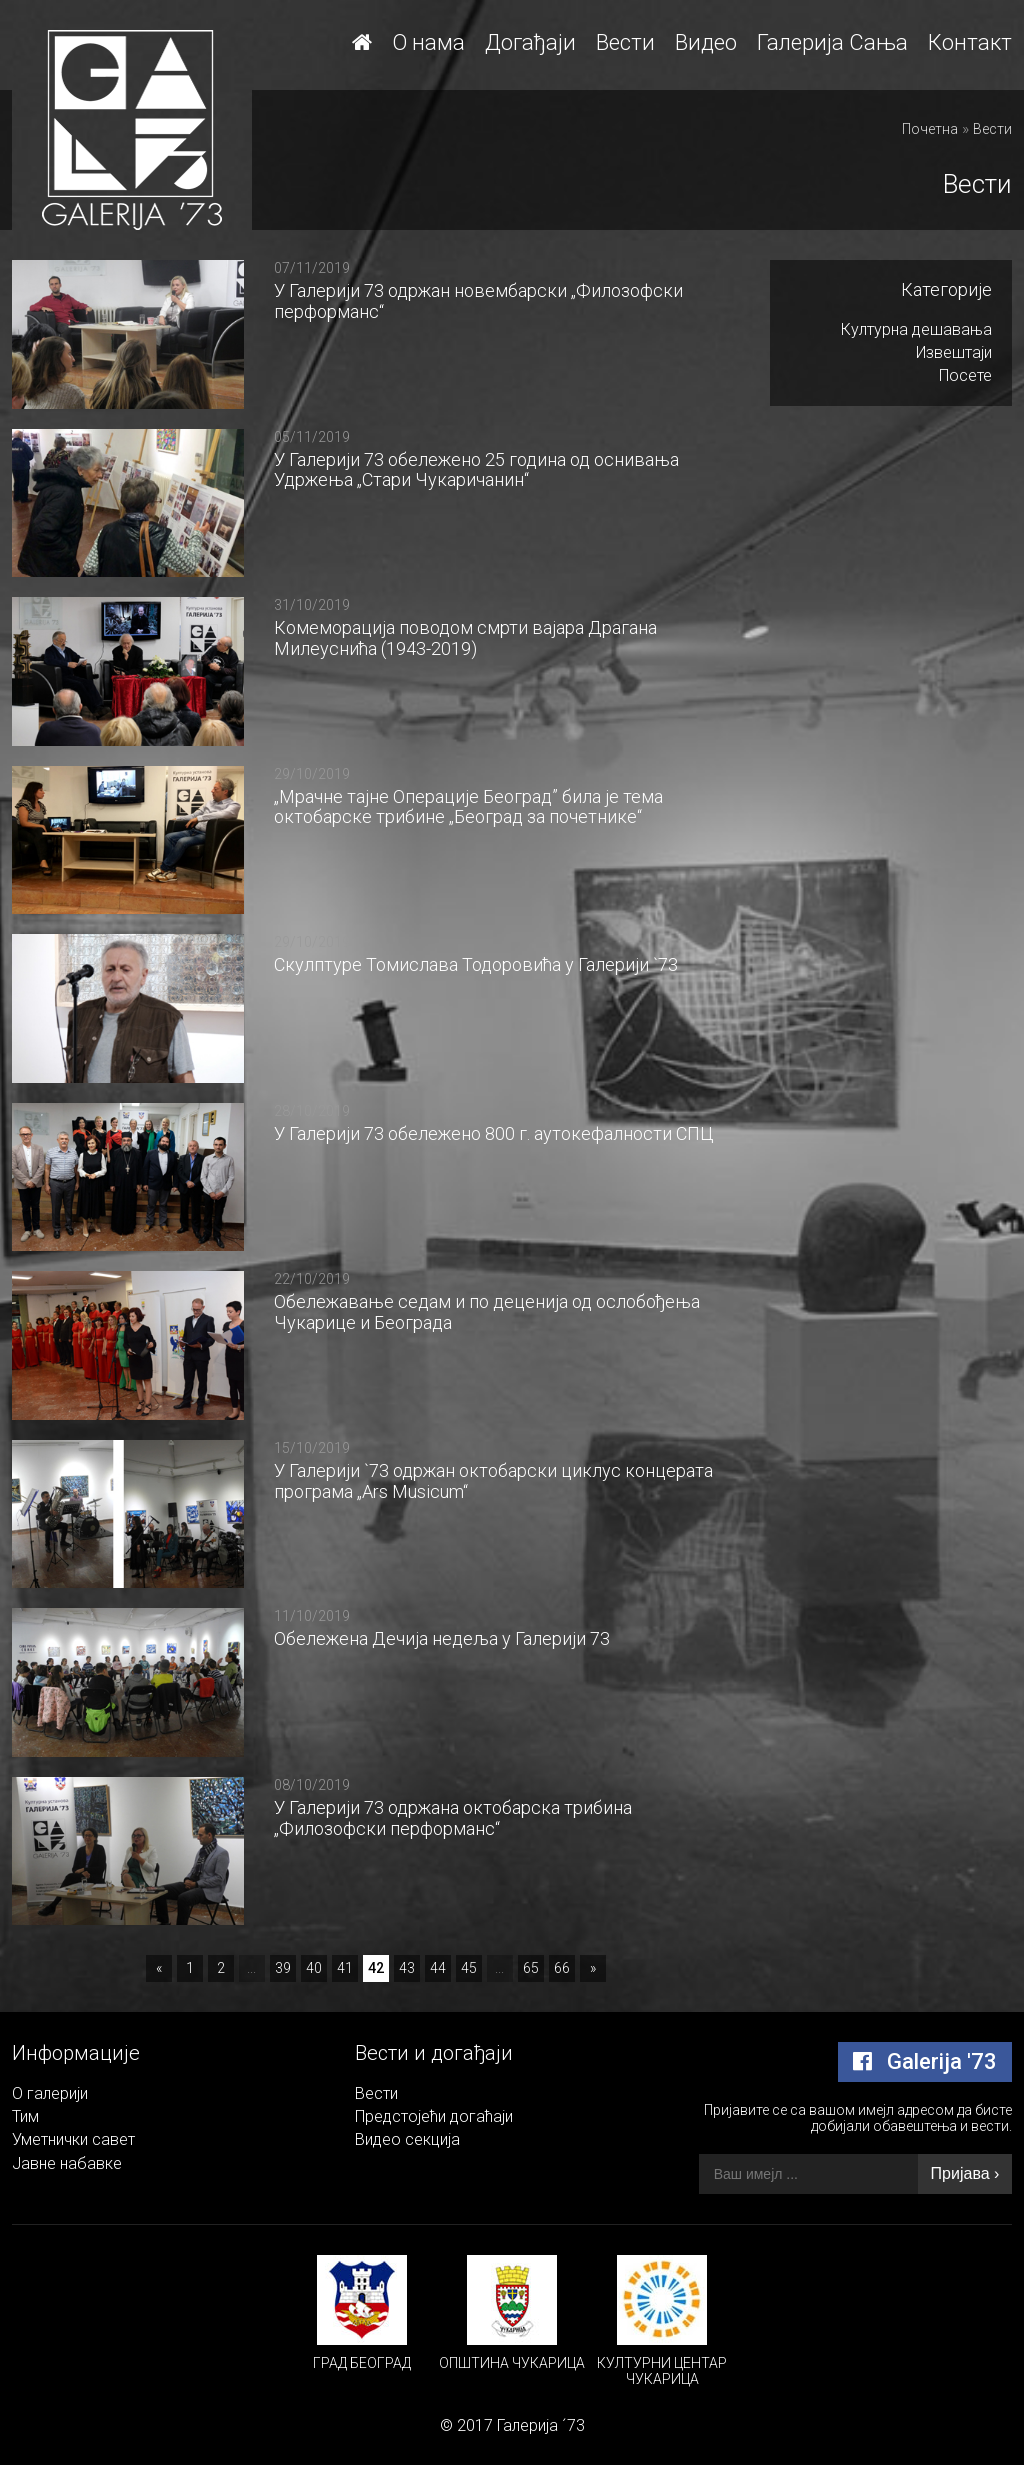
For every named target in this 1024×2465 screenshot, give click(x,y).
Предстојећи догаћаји (434, 2116)
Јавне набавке (67, 2163)
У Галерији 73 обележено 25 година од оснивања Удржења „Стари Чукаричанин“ (476, 470)
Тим (25, 2116)
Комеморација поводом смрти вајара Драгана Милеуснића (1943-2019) (465, 638)
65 (531, 1968)
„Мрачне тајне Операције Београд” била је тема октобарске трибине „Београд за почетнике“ (468, 807)
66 (562, 1968)
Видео (706, 42)
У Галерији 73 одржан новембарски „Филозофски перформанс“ (478, 301)
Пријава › (965, 2173)
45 (469, 1968)
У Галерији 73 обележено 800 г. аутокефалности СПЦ (494, 1133)
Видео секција (407, 2139)
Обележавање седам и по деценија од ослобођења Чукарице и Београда (487, 1312)
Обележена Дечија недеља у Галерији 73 (442, 1638)
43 (407, 1968)
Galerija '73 (925, 2061)
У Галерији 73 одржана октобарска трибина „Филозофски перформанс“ (453, 1818)
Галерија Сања (832, 42)
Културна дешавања (916, 329)
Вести (625, 42)
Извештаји (954, 352)
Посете (965, 375)
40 (314, 1968)
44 (438, 1968)
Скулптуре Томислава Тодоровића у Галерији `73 (476, 964)
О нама (428, 42)
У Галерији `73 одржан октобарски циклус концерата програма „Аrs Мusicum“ (493, 1481)
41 (345, 1968)
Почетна (930, 129)
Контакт (970, 42)
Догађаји (530, 42)
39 (283, 1968)
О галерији (50, 2093)
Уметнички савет (73, 2139)
